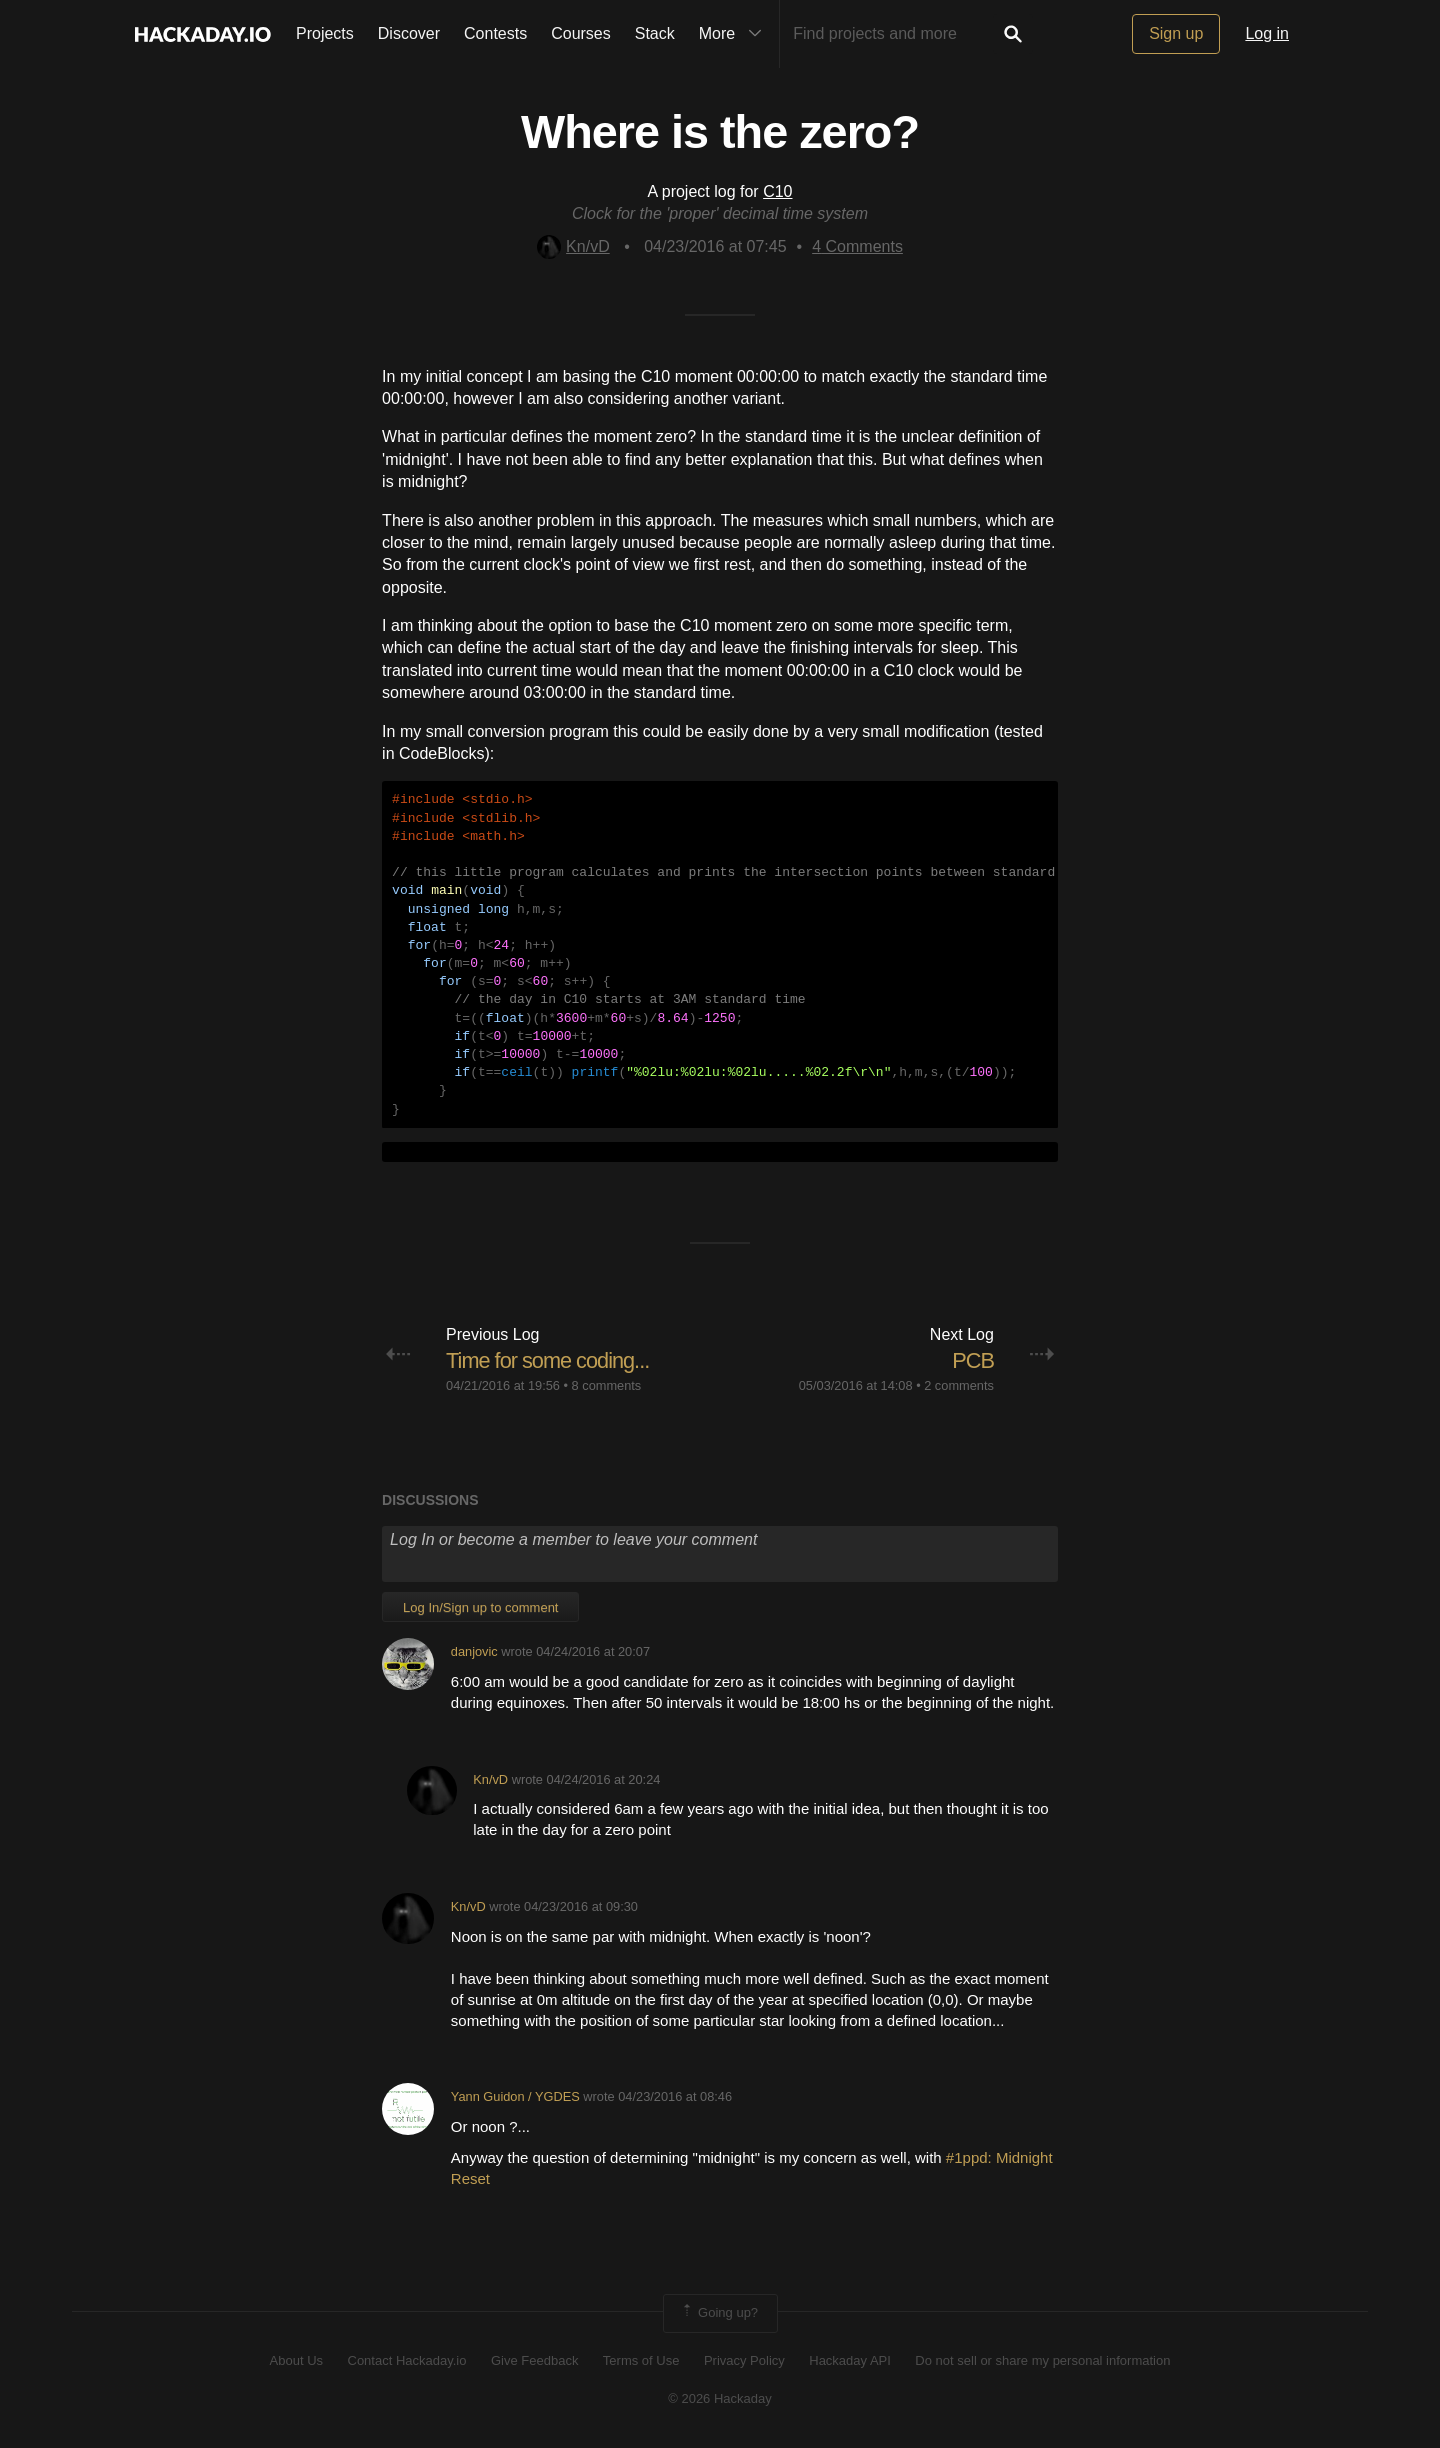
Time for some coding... (549, 1360)
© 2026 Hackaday (720, 2398)
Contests (495, 33)
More (735, 34)
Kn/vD (573, 246)
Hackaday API (850, 2360)
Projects (325, 33)
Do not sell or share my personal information (1042, 2360)
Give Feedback (534, 2360)
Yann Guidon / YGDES (515, 2096)
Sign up (1176, 33)
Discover (409, 33)
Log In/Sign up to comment (480, 1607)
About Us (296, 2360)
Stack (655, 33)
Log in (1267, 33)
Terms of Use (641, 2360)
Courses (581, 33)
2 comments (959, 1385)
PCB (973, 1360)
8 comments (607, 1385)
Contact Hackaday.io (407, 2360)
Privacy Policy (744, 2360)
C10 (777, 191)
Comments (857, 246)
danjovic (474, 1651)
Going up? (719, 2313)
